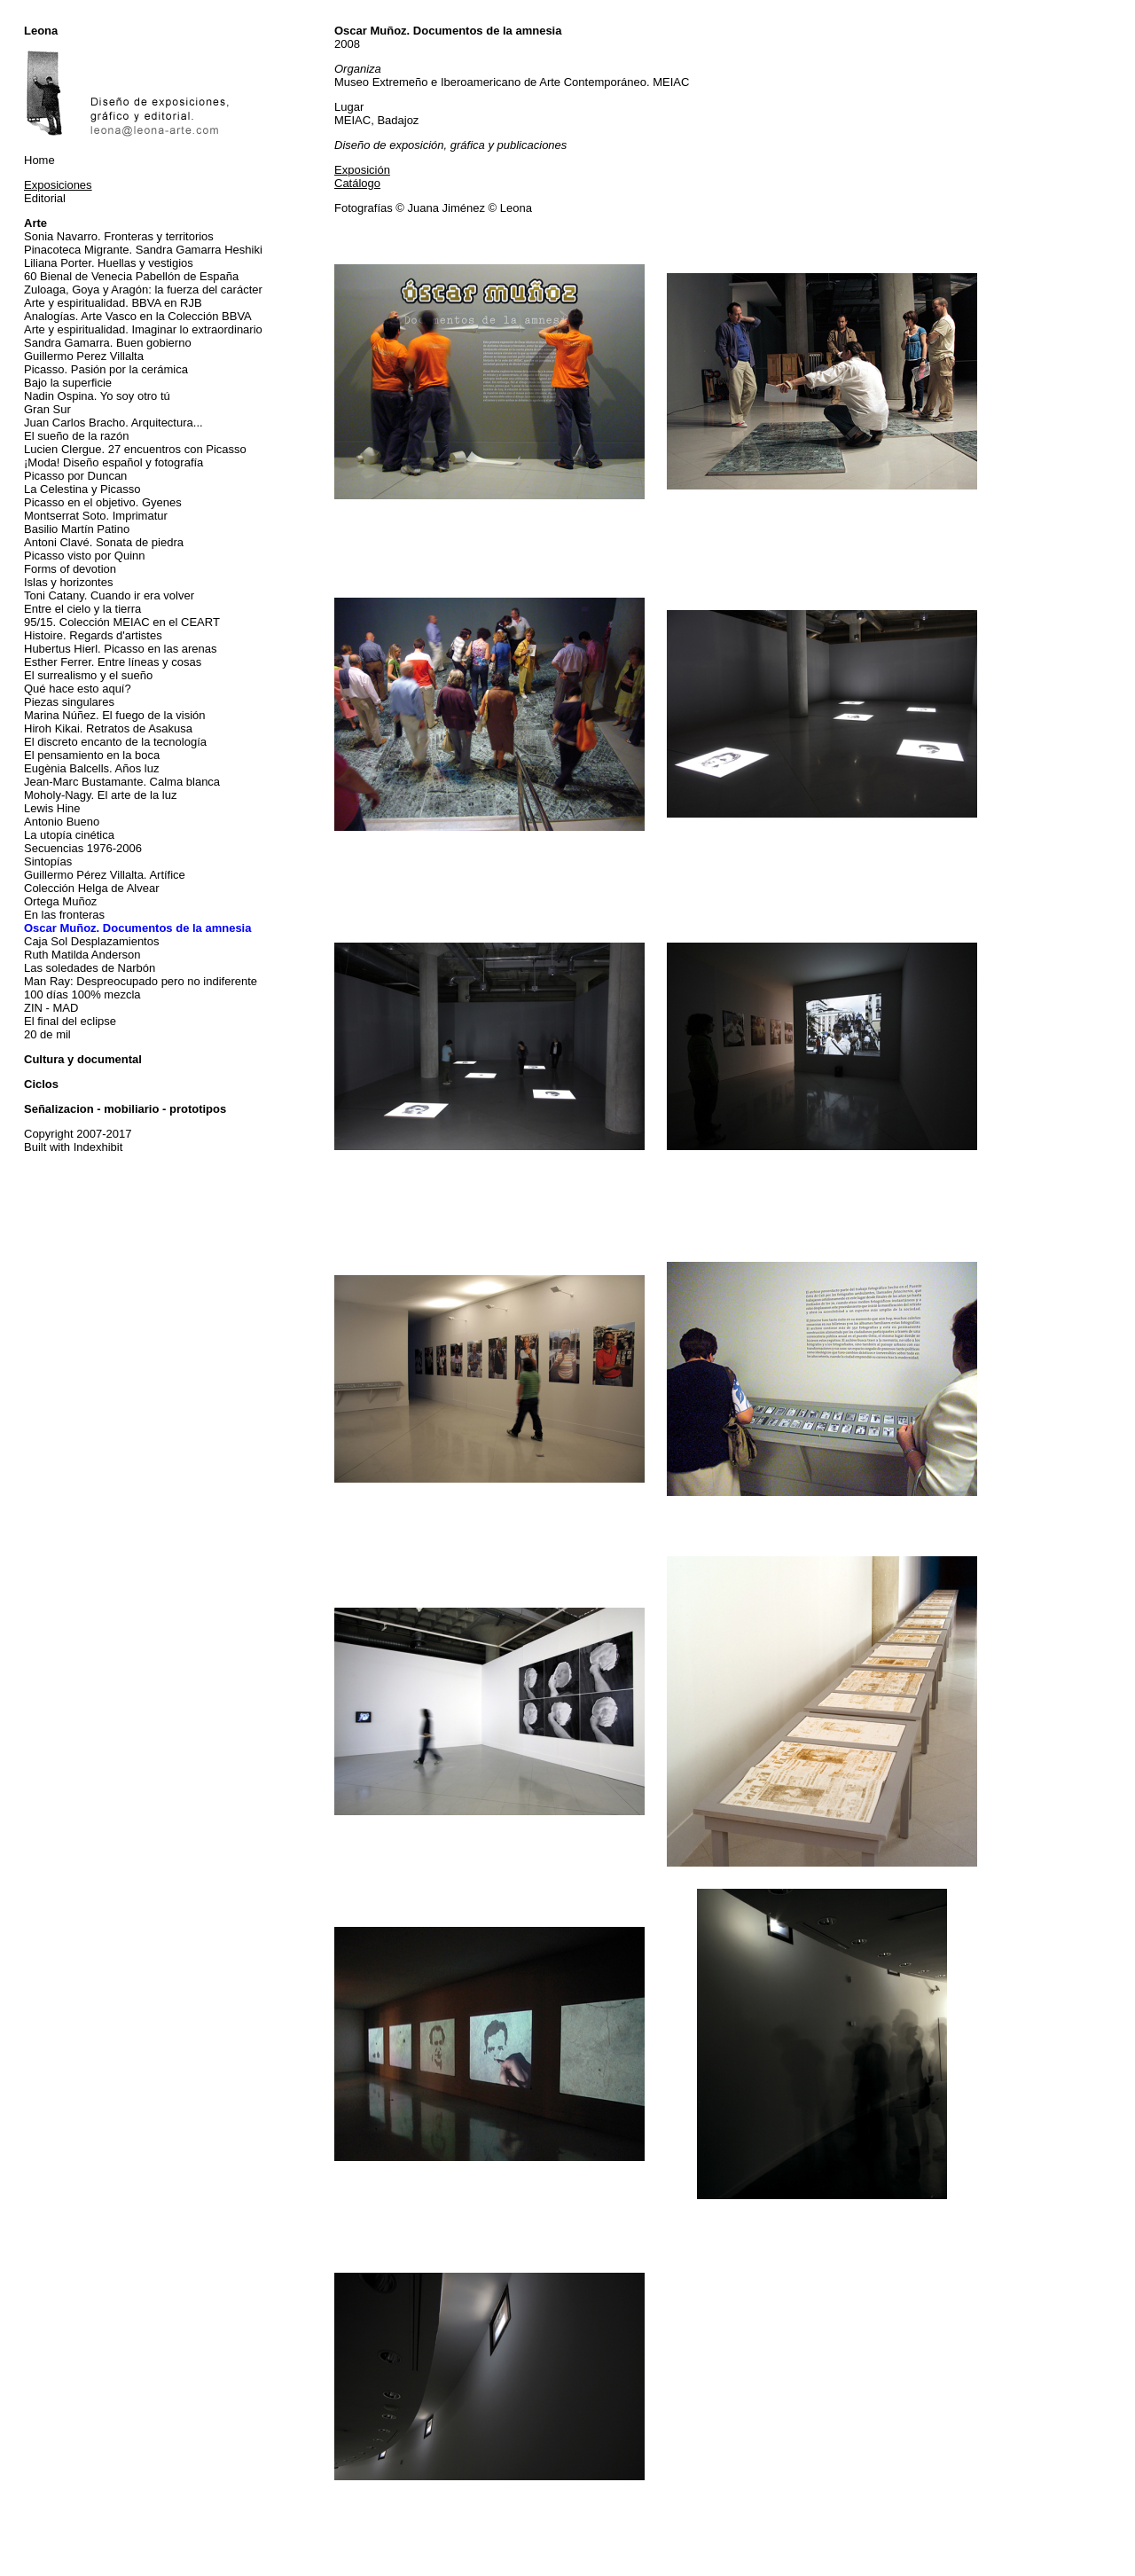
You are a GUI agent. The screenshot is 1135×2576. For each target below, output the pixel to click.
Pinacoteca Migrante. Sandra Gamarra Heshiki (143, 249)
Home (39, 160)
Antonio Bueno (61, 821)
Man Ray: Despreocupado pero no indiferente (140, 981)
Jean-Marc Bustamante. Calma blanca (122, 781)
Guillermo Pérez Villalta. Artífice (104, 874)
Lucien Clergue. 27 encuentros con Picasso (135, 449)
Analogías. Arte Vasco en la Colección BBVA (138, 316)
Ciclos (41, 1084)
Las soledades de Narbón (89, 968)
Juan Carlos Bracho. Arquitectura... (113, 422)
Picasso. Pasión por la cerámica (106, 369)
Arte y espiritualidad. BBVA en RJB (113, 302)
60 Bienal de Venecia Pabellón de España (131, 276)
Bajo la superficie (68, 382)
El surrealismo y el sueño (88, 675)
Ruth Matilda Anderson (82, 954)
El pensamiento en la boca (92, 755)
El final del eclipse (70, 1021)
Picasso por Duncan (75, 475)
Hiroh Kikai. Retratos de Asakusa (108, 728)
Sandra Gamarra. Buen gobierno (108, 342)
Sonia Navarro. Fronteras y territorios (119, 236)
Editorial (45, 198)
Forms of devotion (70, 568)
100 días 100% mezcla (82, 994)
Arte (35, 223)
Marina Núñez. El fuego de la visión (115, 715)
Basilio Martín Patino (76, 529)
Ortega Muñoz (60, 901)
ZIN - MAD (51, 1007)
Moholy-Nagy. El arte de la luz (100, 795)
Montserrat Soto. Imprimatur (96, 515)
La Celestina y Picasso (82, 489)
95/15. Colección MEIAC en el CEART (122, 622)
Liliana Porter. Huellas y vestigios (108, 263)
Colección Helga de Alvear (91, 888)
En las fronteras (64, 914)
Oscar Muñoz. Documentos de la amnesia (137, 928)
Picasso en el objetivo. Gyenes (103, 502)
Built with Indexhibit (73, 1147)
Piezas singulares (69, 702)
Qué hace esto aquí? (77, 688)
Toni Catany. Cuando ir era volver (109, 595)
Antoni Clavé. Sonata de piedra (104, 542)
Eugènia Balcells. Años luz (91, 768)
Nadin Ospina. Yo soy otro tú (97, 396)
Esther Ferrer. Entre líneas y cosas (112, 662)
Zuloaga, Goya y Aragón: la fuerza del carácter (143, 289)
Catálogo (357, 183)
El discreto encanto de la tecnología (115, 741)
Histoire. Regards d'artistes (93, 635)
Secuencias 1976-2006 (83, 848)
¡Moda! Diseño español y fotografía (113, 462)
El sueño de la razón (76, 435)
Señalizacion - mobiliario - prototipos (125, 1109)
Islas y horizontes (68, 582)
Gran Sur (47, 409)
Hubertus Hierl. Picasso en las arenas (120, 648)
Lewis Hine (52, 808)
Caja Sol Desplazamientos (91, 941)
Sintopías (48, 861)
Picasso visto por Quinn (84, 555)
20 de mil (47, 1034)
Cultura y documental (83, 1059)
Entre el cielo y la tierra (82, 608)
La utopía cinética (69, 835)
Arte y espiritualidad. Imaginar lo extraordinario (143, 329)
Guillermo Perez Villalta (84, 356)
